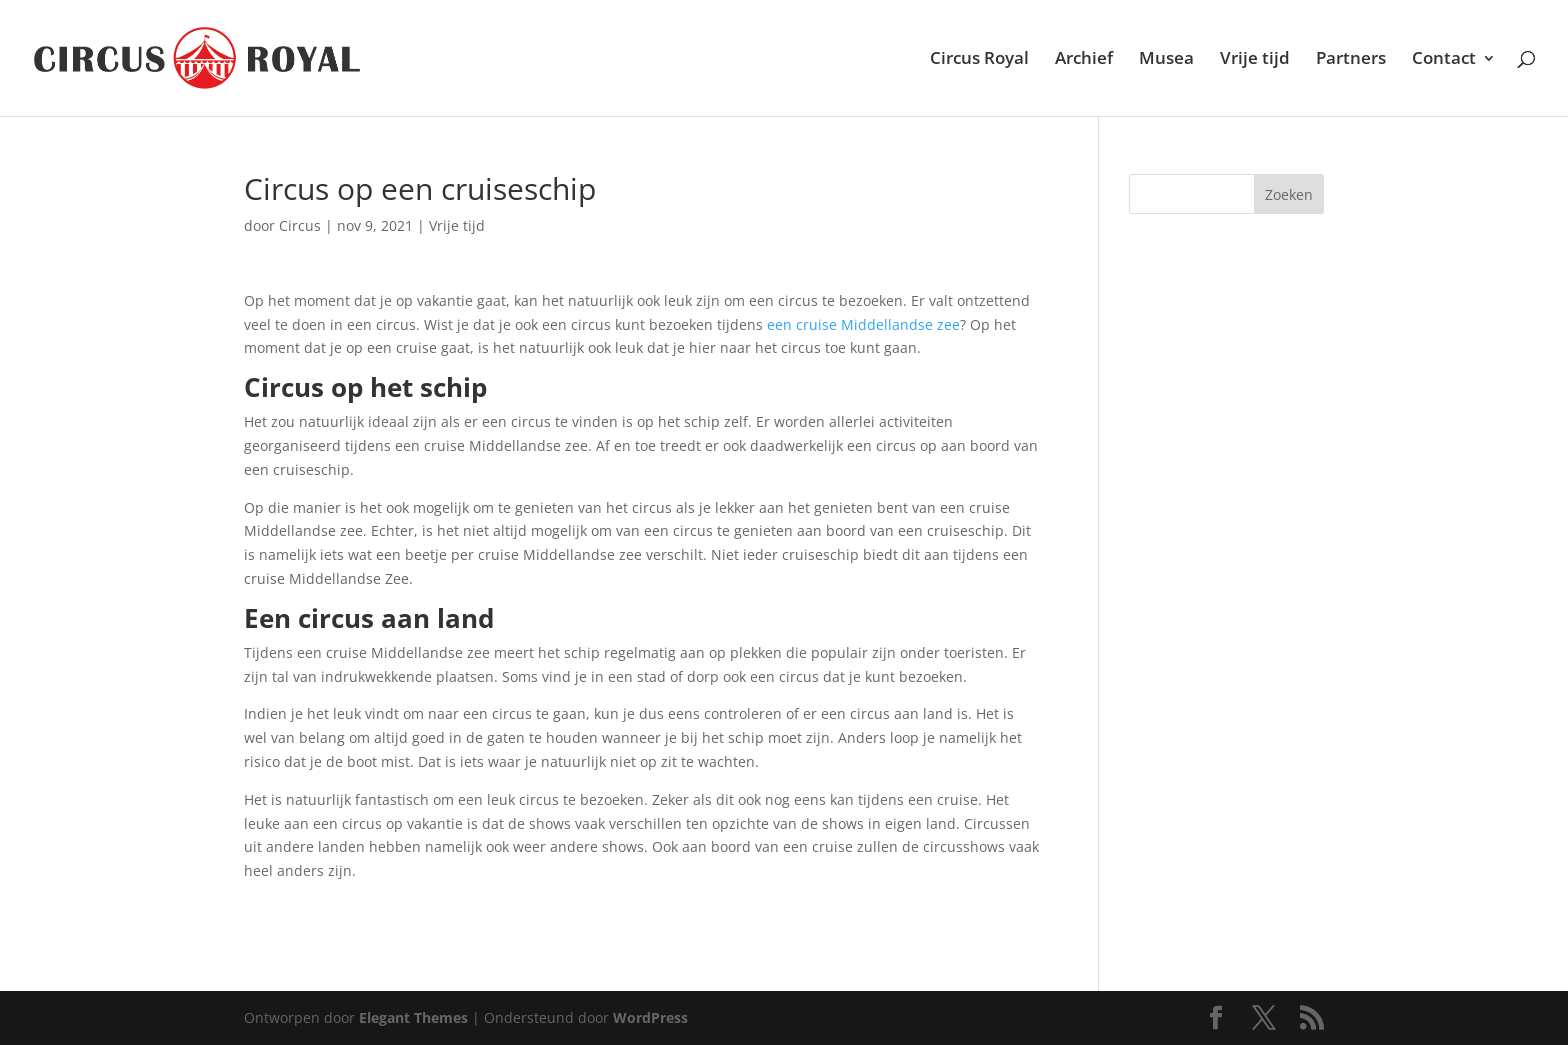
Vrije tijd (1255, 60)
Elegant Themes (413, 1017)
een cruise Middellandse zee (863, 324)
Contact (1444, 60)
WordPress (650, 1017)
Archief (1084, 60)
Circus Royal (979, 60)
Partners (1351, 60)
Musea (1166, 60)
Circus (300, 225)
